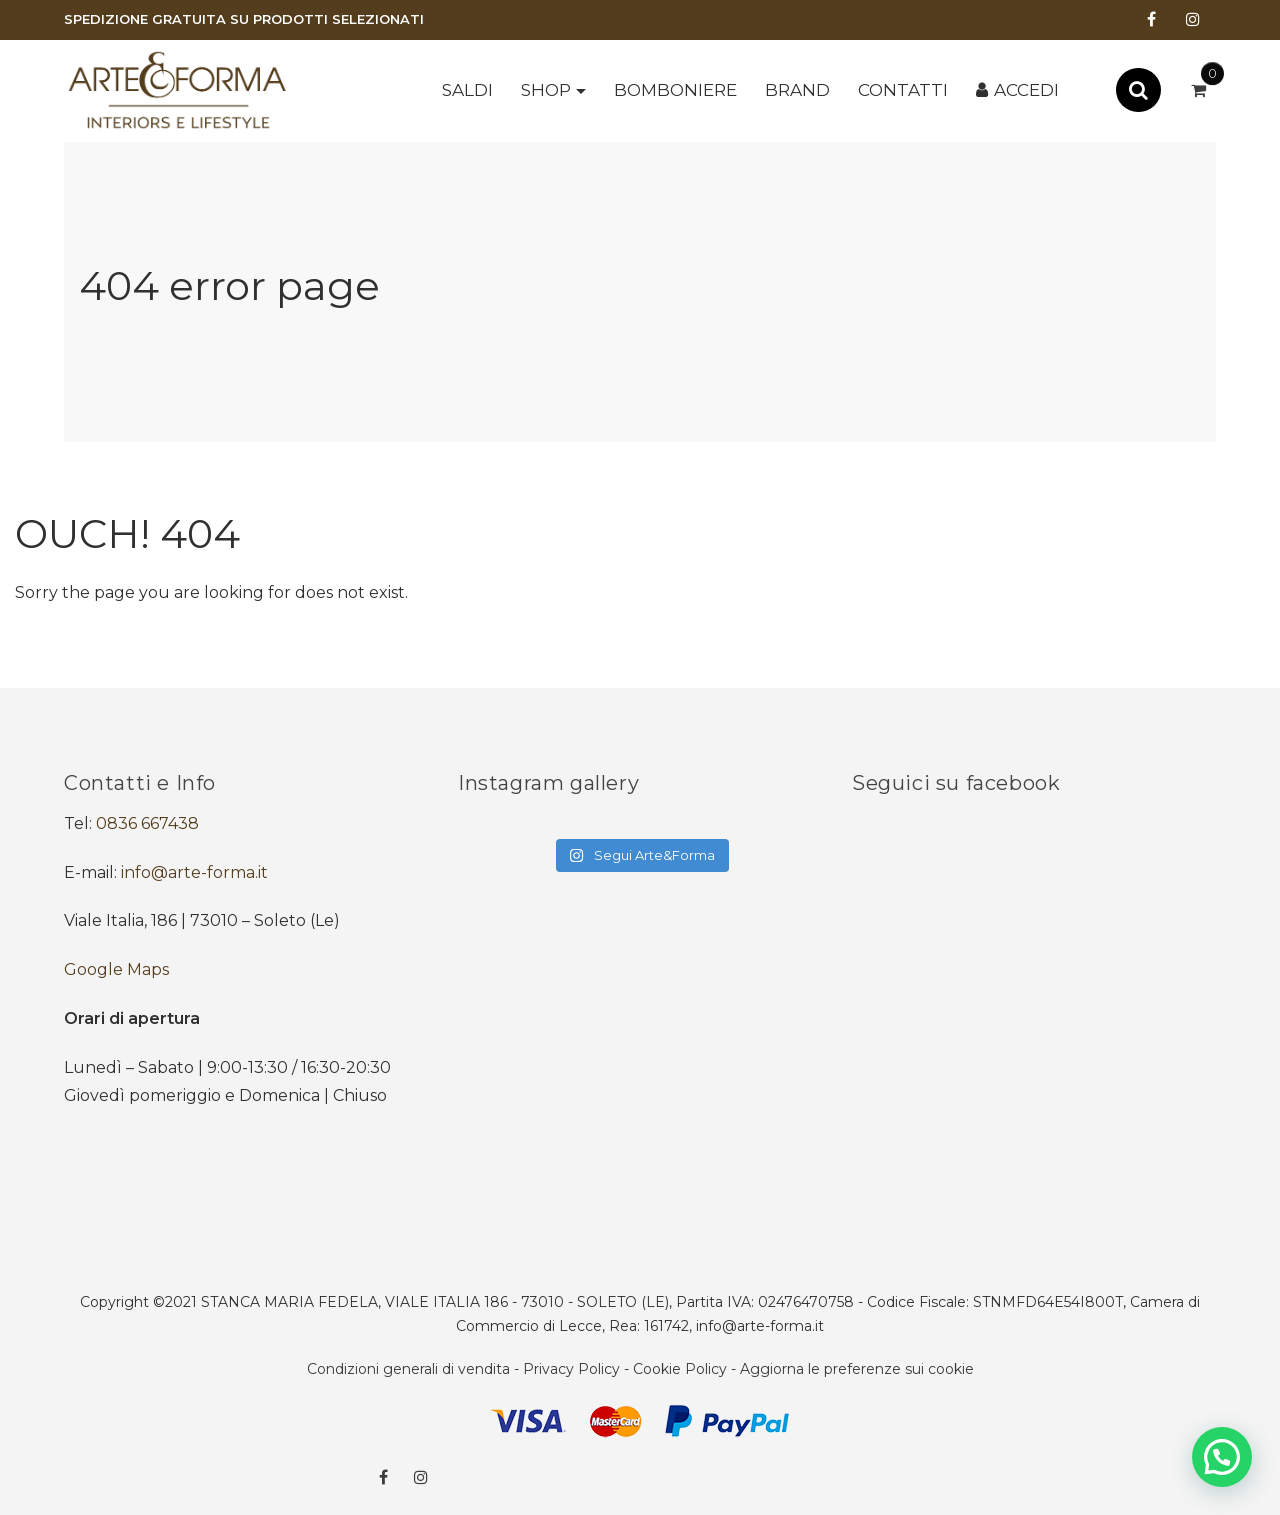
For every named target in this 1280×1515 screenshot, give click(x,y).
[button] (1222, 1457)
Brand (797, 90)
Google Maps (116, 969)
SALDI (467, 90)
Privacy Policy (571, 1369)
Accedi (1026, 90)
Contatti (903, 90)
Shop (546, 90)
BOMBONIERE (675, 90)
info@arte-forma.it (194, 872)
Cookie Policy (680, 1369)
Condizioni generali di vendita (408, 1369)
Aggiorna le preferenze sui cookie (857, 1369)
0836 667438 (147, 823)
